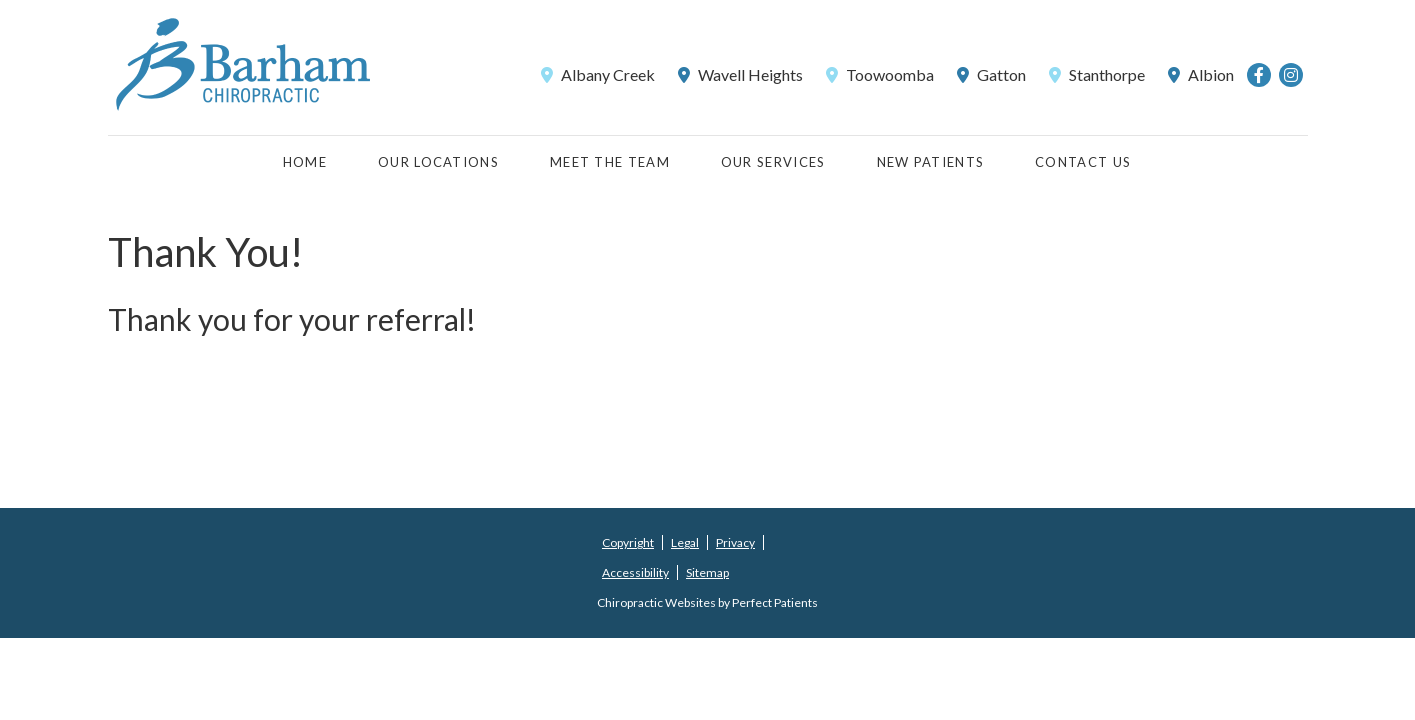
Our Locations (438, 162)
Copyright (628, 542)
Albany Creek (598, 74)
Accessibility (635, 572)
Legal (685, 542)
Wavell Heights (740, 74)
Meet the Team (610, 162)
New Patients (931, 162)
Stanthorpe (1097, 74)
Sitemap (707, 572)
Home (305, 162)
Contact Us (1083, 162)
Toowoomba (880, 74)
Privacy (735, 542)
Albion (1201, 74)
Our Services (773, 162)
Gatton (991, 74)
